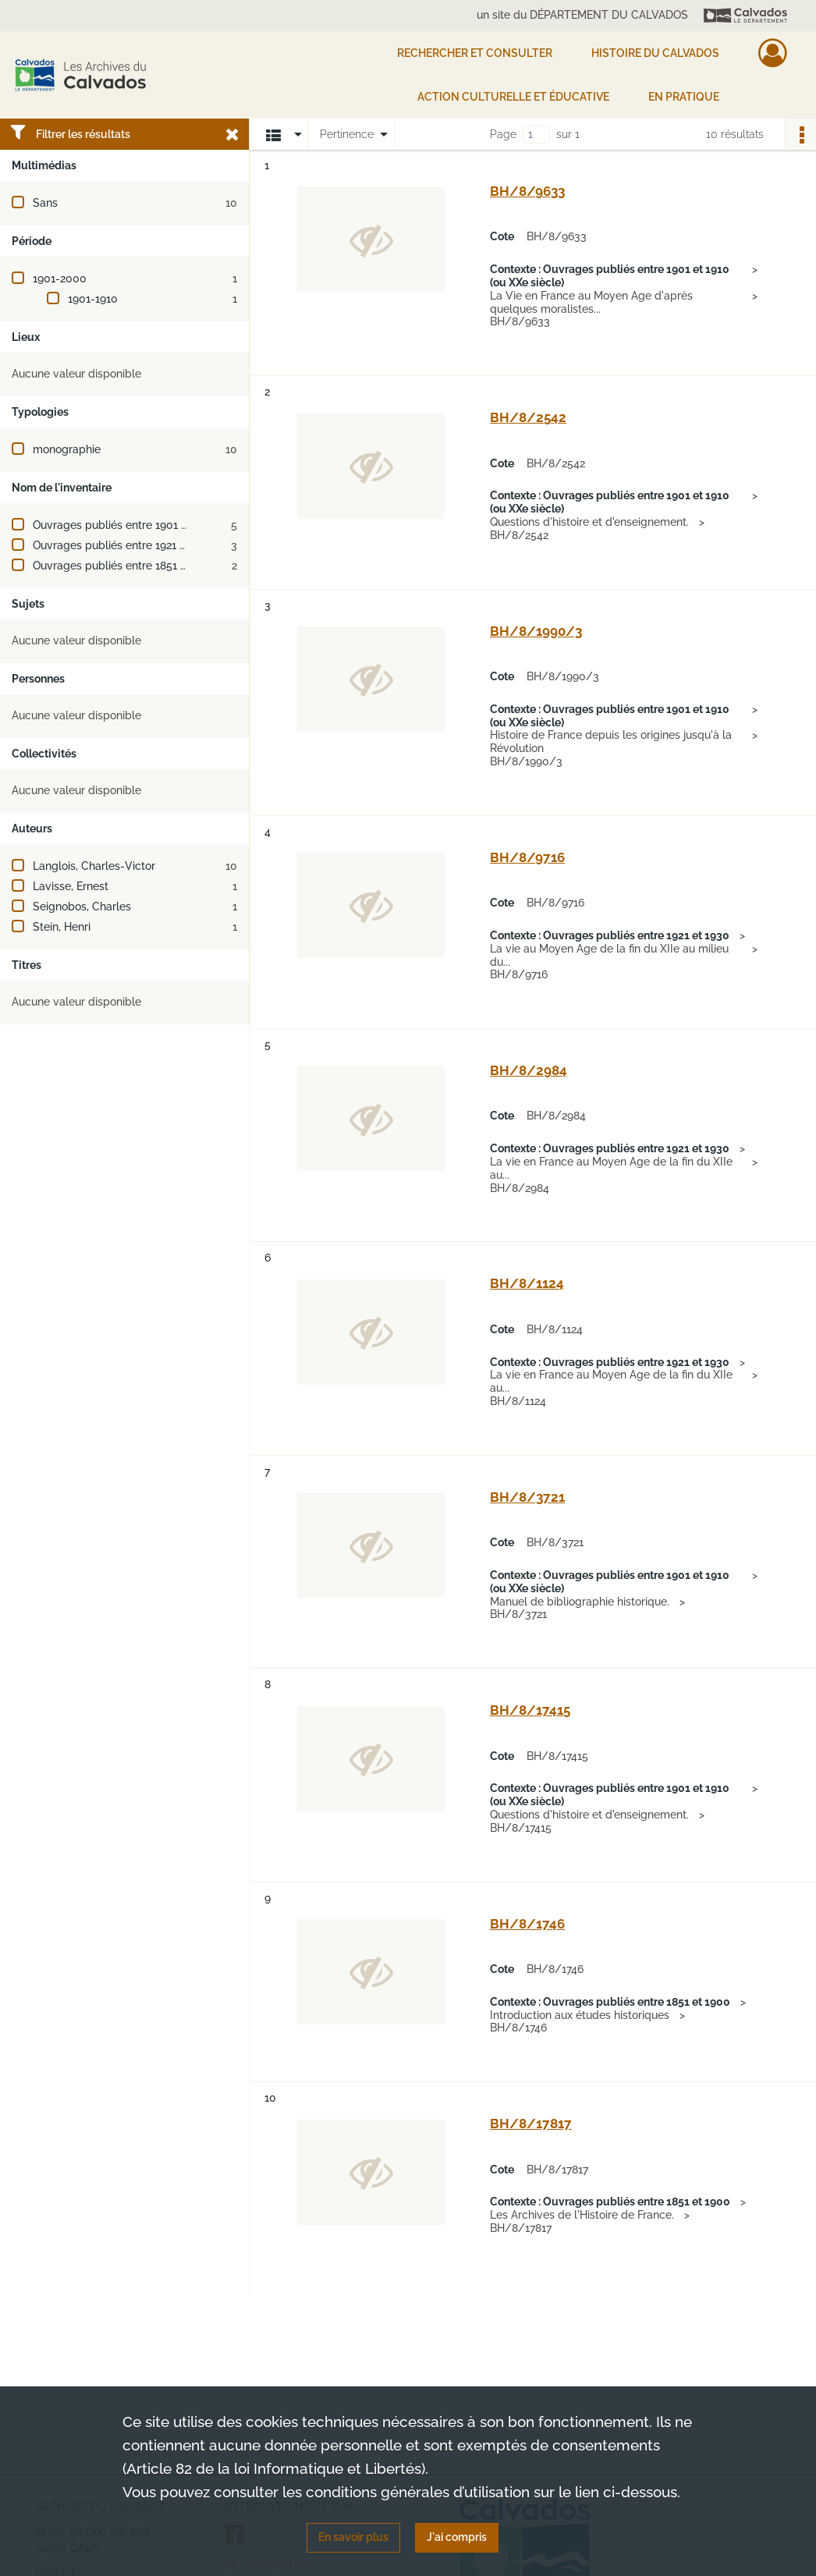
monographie (67, 449)
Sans (45, 203)
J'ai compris (457, 2537)
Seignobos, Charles (82, 906)
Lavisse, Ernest (70, 886)
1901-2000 (60, 278)
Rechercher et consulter (474, 53)
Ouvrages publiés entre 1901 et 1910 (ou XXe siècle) (163, 525)
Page (503, 134)
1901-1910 (93, 299)
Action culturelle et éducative (513, 96)
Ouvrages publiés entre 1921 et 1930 (125, 545)
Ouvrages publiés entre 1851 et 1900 (125, 565)
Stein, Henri (61, 927)
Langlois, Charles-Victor (94, 866)
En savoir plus (353, 2537)
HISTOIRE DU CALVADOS (655, 53)
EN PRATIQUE (683, 96)
